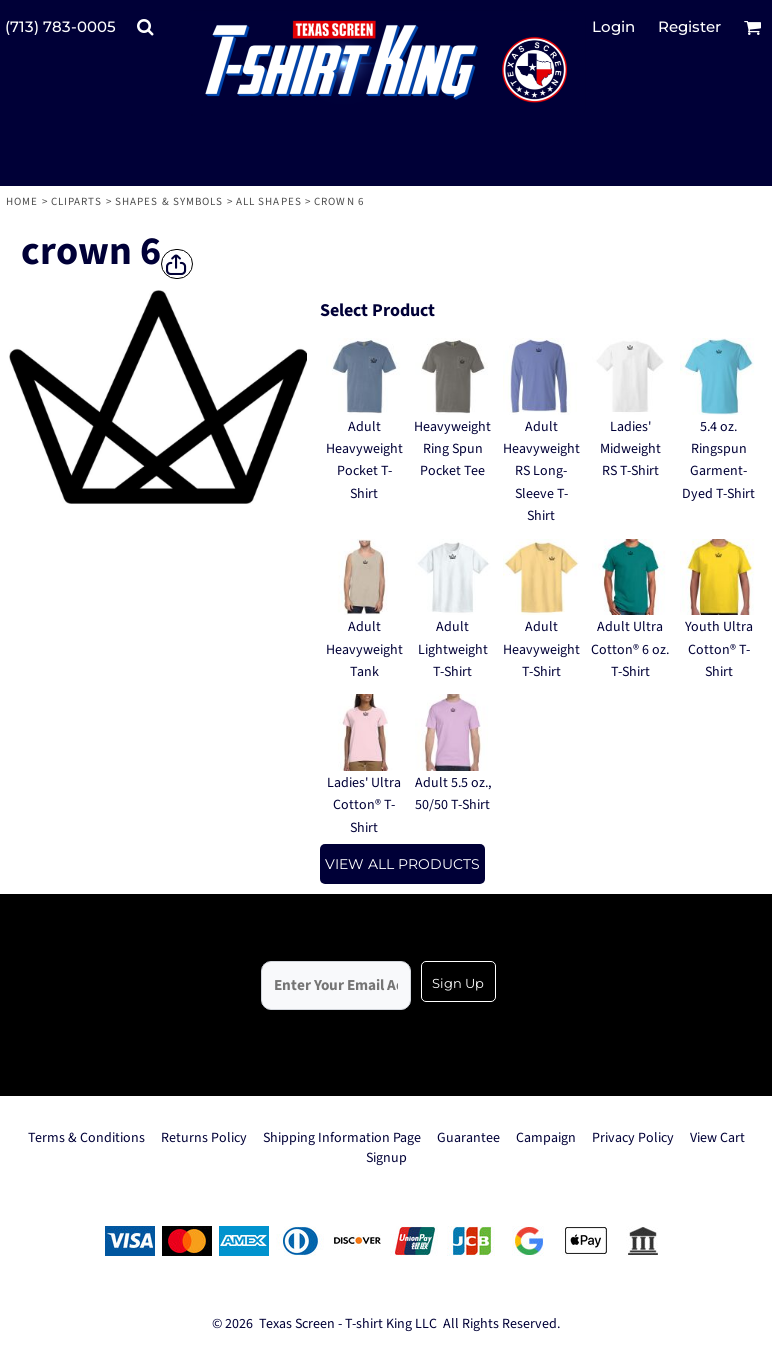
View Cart (717, 1138)
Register (689, 26)
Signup (386, 1158)
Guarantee (468, 1138)
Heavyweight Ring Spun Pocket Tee (452, 449)
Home (22, 201)
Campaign (546, 1138)
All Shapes (269, 201)
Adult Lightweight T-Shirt (453, 649)
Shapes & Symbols (169, 201)
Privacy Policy (633, 1138)
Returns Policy (204, 1138)
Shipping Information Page (342, 1138)
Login (613, 26)
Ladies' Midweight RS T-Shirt (630, 449)
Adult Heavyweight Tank (364, 649)
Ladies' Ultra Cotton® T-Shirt (364, 805)
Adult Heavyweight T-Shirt (541, 649)
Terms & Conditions (86, 1138)
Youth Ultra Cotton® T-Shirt (719, 649)
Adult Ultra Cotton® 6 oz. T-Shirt (630, 649)
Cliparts (77, 201)
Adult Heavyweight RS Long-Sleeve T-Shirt (541, 472)
